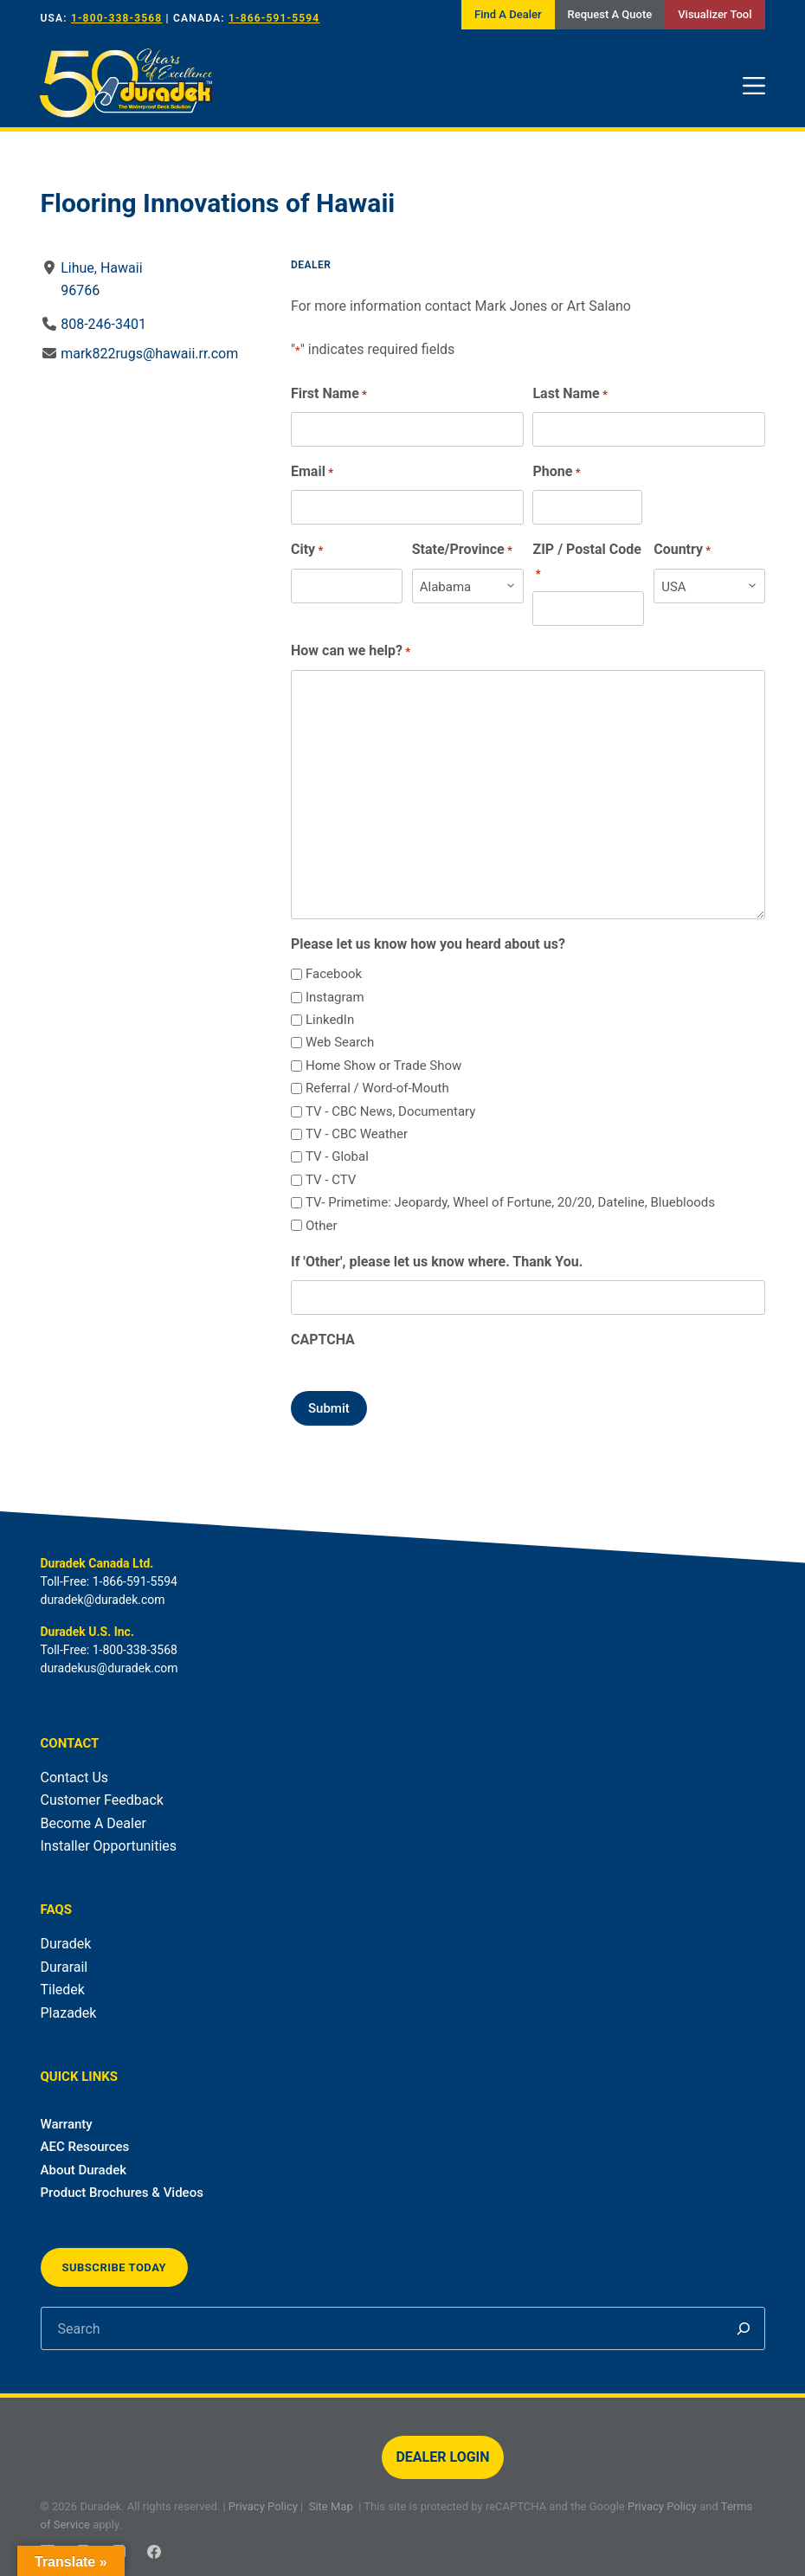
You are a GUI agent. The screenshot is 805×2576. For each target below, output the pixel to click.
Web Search (339, 1042)
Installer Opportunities (109, 1846)
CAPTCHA (322, 1339)
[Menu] (754, 85)
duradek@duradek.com (103, 1600)
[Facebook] (154, 2552)
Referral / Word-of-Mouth (376, 1088)
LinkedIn (329, 1019)
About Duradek (84, 2170)
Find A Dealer (507, 14)
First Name (328, 394)
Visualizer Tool (714, 14)
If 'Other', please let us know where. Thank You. (436, 1261)
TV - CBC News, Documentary (389, 1111)
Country (682, 550)
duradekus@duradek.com (109, 1668)
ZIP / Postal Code (586, 562)
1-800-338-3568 (116, 18)
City (306, 550)
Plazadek (69, 2013)
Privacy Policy (263, 2506)
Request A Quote (610, 14)
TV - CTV (330, 1180)
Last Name (569, 394)
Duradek (66, 1943)
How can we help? (349, 651)
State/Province (461, 550)
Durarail (64, 1967)
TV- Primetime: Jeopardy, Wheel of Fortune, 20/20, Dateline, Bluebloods (509, 1202)
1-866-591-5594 (274, 18)
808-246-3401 (103, 324)
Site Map (331, 2506)
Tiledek (63, 1989)
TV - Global (336, 1156)
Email (311, 472)
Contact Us (75, 1777)
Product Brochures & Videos (122, 2192)
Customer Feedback (102, 1800)
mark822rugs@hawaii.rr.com (149, 353)
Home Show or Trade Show (382, 1065)
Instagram (334, 997)
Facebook (333, 974)
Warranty (67, 2124)
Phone (556, 472)
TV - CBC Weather (356, 1134)
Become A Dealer (93, 1823)
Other (321, 1225)
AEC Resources (85, 2146)
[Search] (743, 2328)
